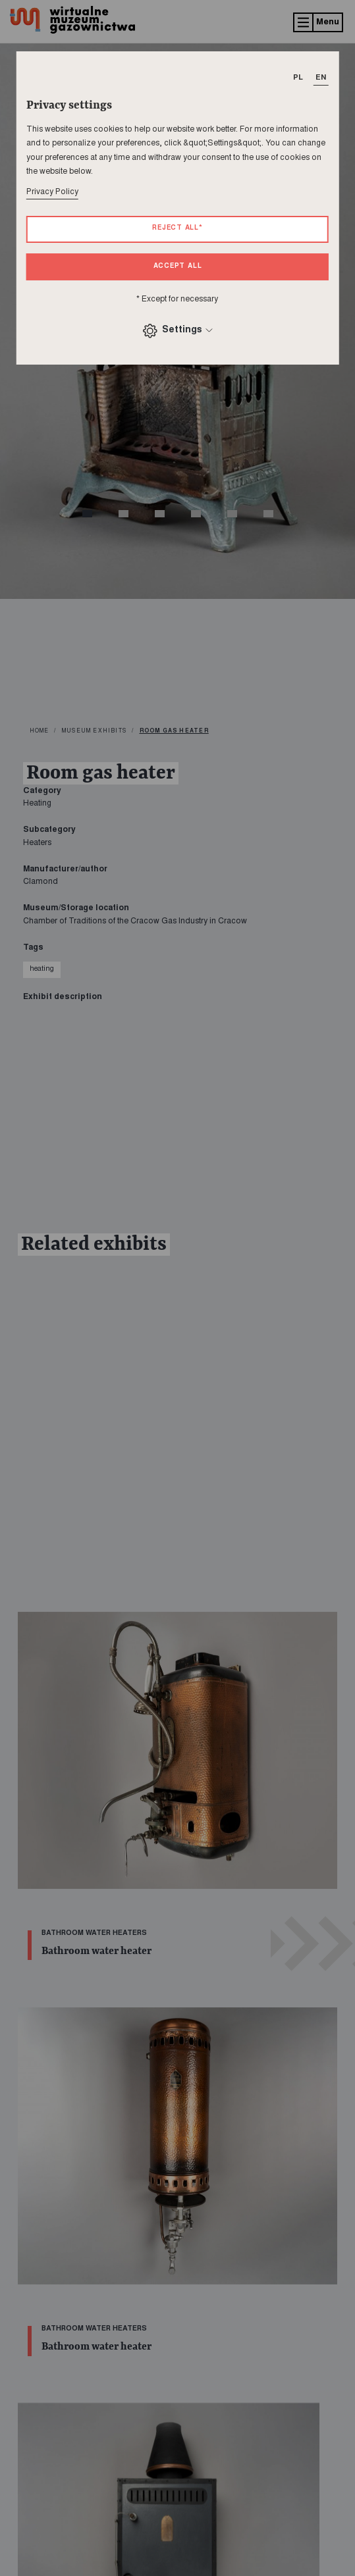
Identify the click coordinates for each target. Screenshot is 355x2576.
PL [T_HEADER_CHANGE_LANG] (298, 78)
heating (42, 969)
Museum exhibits (94, 731)
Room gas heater (174, 731)
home (39, 731)
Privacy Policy (52, 192)
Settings (177, 330)
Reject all (177, 228)
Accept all (177, 266)
